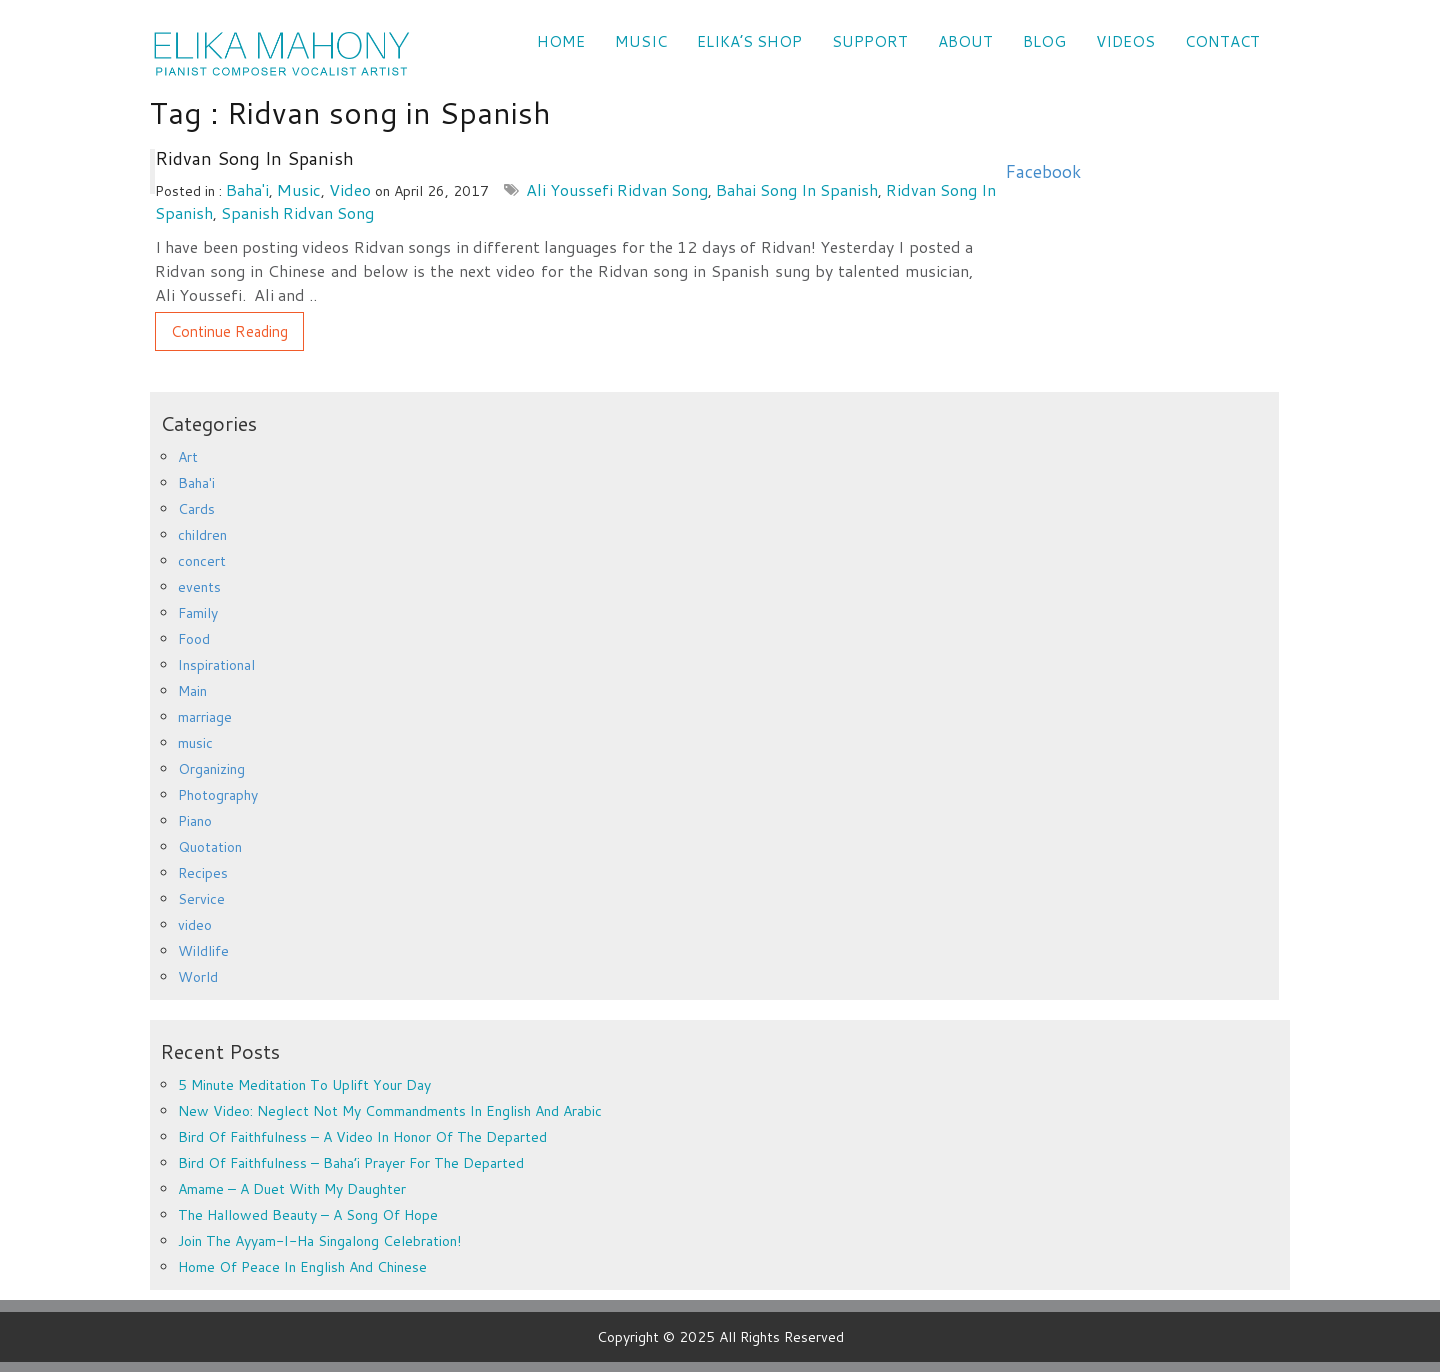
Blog (1044, 41)
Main (192, 691)
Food (194, 639)
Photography (218, 795)
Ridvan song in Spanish (254, 158)
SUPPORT (870, 41)
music (299, 189)
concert (202, 561)
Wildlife (203, 951)
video (350, 189)
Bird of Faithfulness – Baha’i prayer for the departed (351, 1163)
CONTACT (1222, 41)
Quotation (210, 847)
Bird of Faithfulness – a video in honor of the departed (362, 1137)
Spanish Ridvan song (297, 212)
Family (198, 613)
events (199, 587)
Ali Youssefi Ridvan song (617, 189)
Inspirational (216, 665)
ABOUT (965, 41)
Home (561, 41)
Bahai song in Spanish (797, 189)
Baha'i (247, 189)
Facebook (1043, 171)
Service (201, 899)
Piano (195, 821)
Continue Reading (229, 331)
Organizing (211, 769)
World (198, 977)
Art (188, 457)
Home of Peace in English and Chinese (302, 1267)
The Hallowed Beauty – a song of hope (308, 1215)
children (202, 535)
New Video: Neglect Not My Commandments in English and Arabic (390, 1111)
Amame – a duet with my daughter (292, 1189)
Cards (196, 509)
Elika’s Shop (749, 41)
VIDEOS (1125, 41)
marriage (205, 717)
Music (641, 41)
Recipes (203, 873)
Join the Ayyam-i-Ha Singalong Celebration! (319, 1241)
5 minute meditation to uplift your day (304, 1085)
